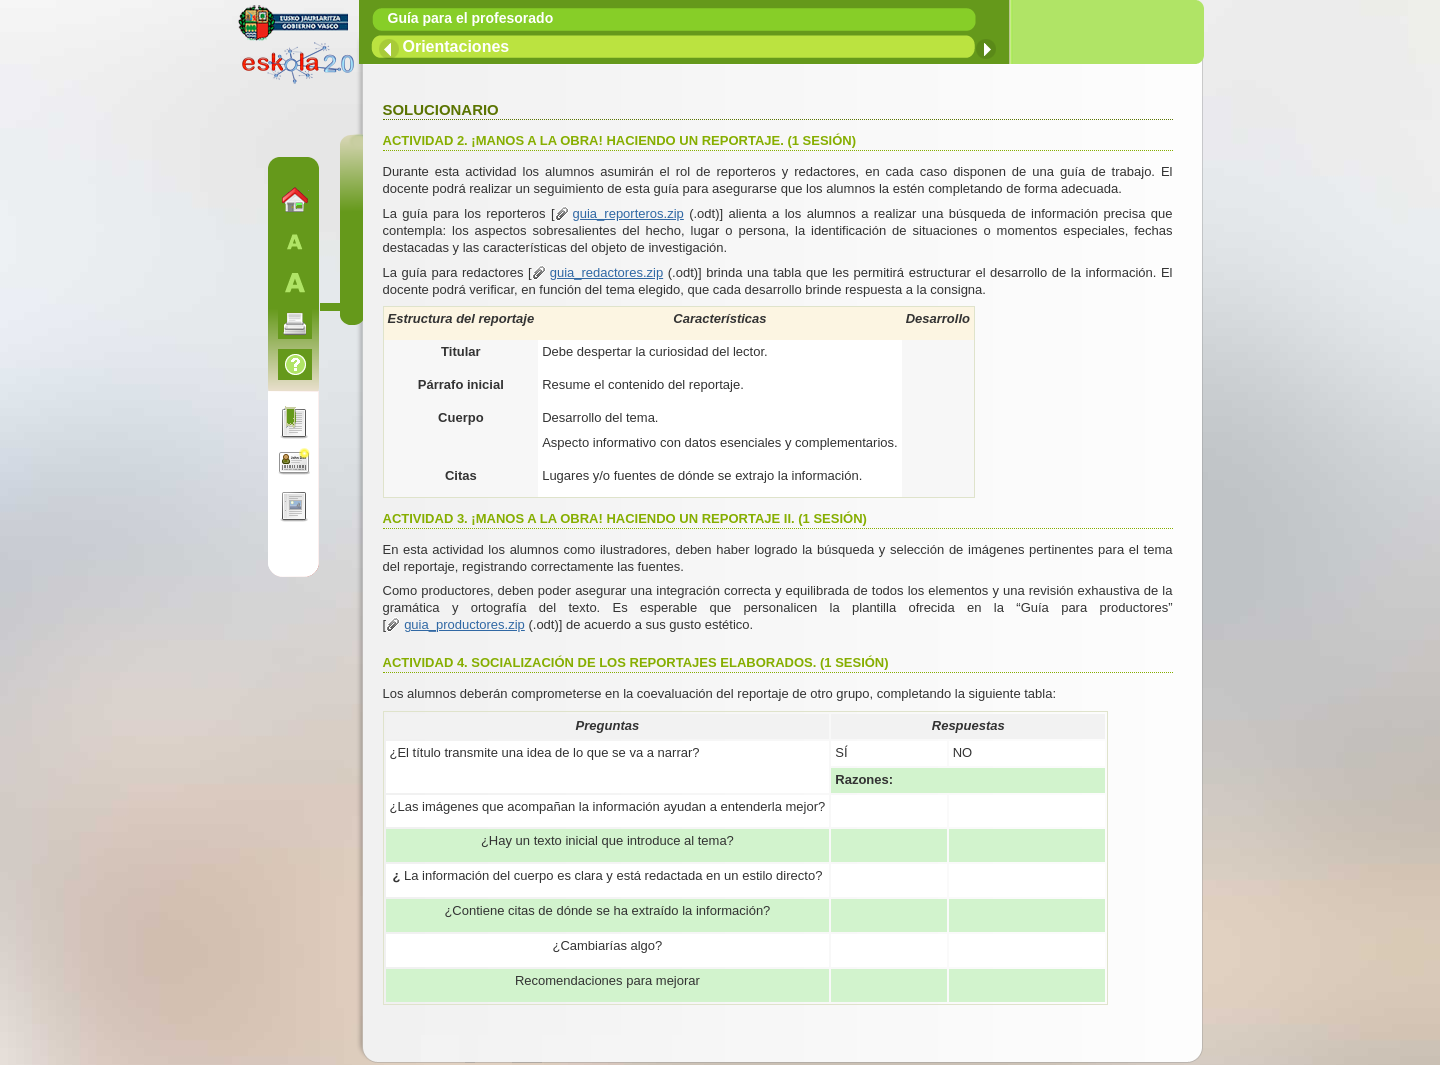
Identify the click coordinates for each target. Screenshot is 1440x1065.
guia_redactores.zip (606, 272)
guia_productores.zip (464, 624)
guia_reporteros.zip (628, 213)
